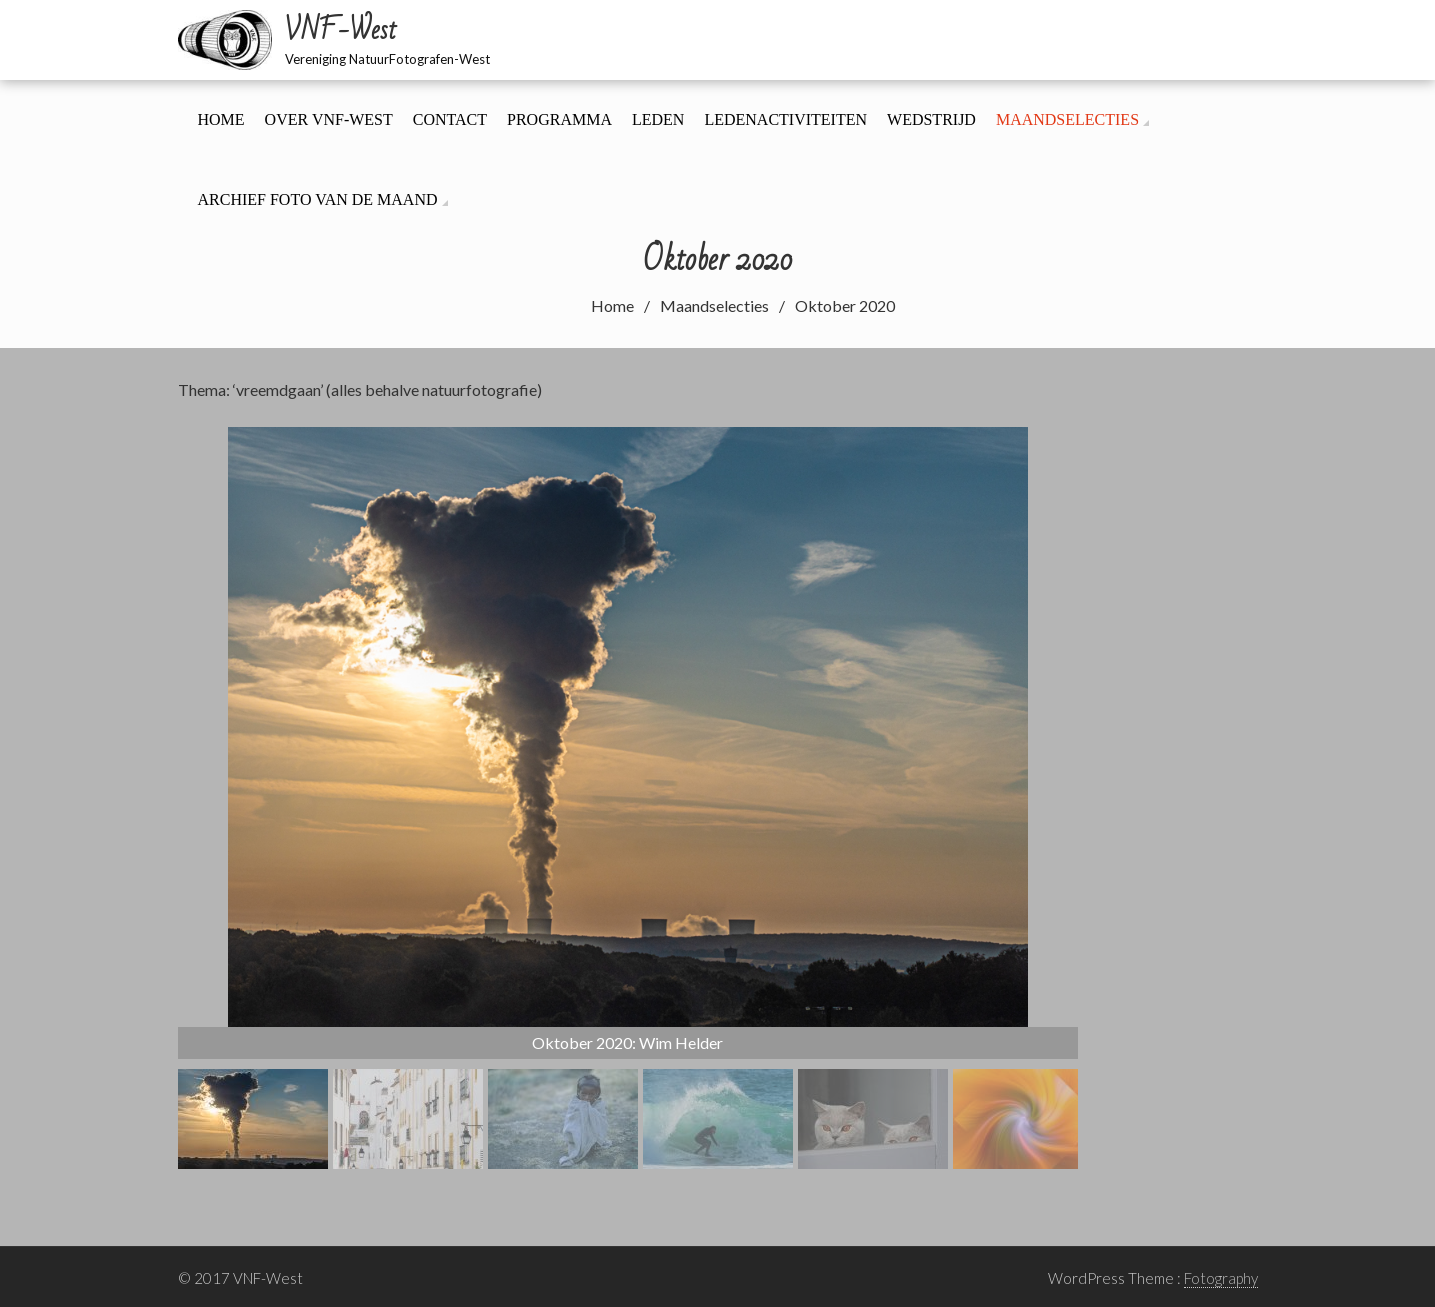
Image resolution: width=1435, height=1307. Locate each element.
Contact (450, 119)
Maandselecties (1067, 119)
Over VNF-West (329, 119)
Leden (658, 119)
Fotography (1221, 1278)
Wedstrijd (931, 119)
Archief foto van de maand (318, 199)
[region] (628, 798)
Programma (559, 119)
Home (221, 119)
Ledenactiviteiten (785, 119)
